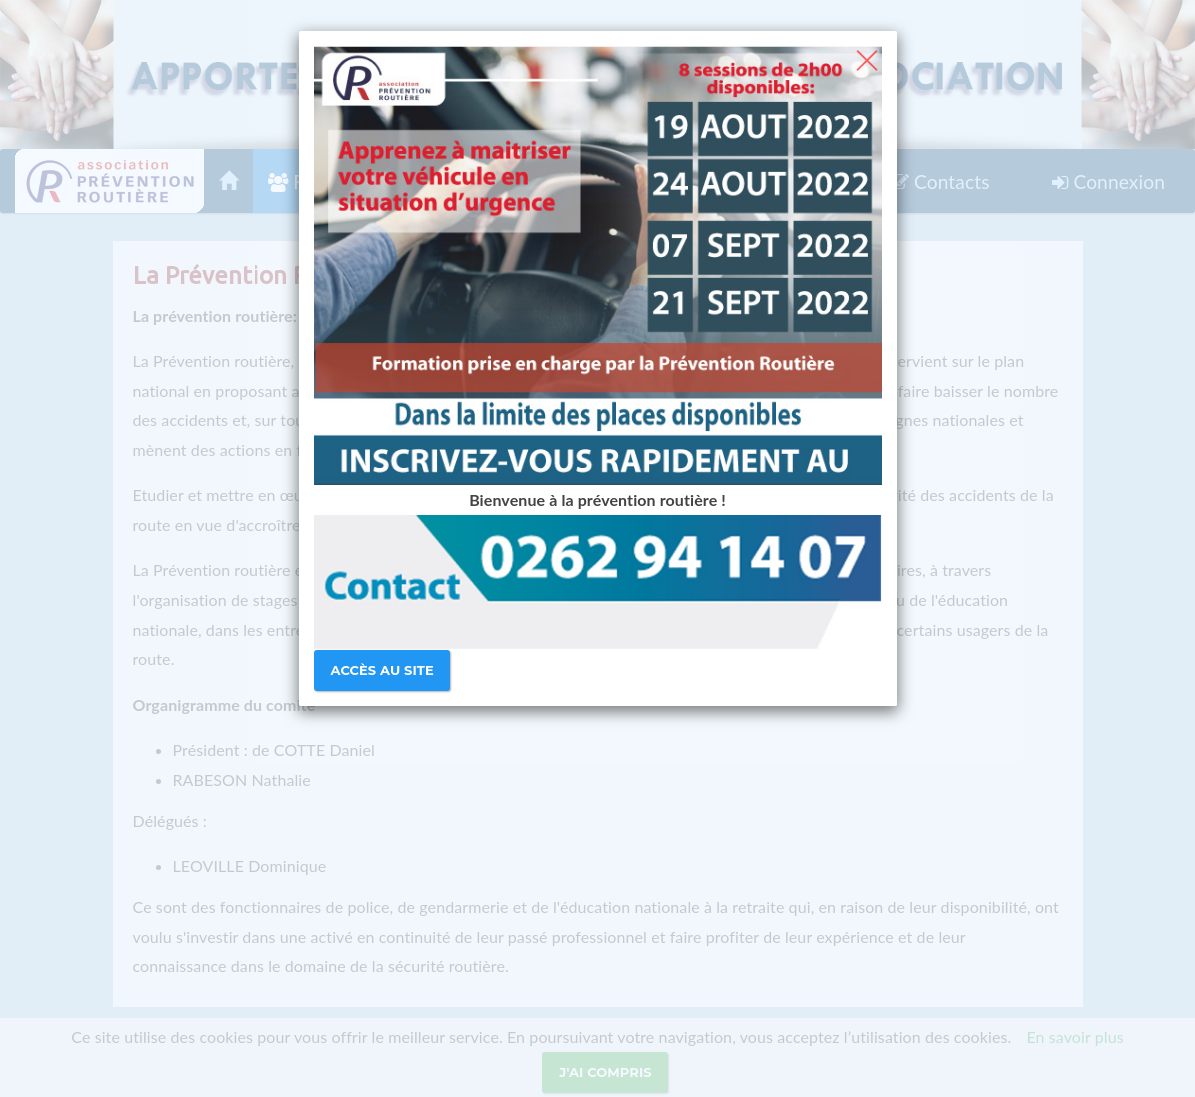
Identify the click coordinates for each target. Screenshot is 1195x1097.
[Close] (866, 58)
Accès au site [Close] (382, 670)
